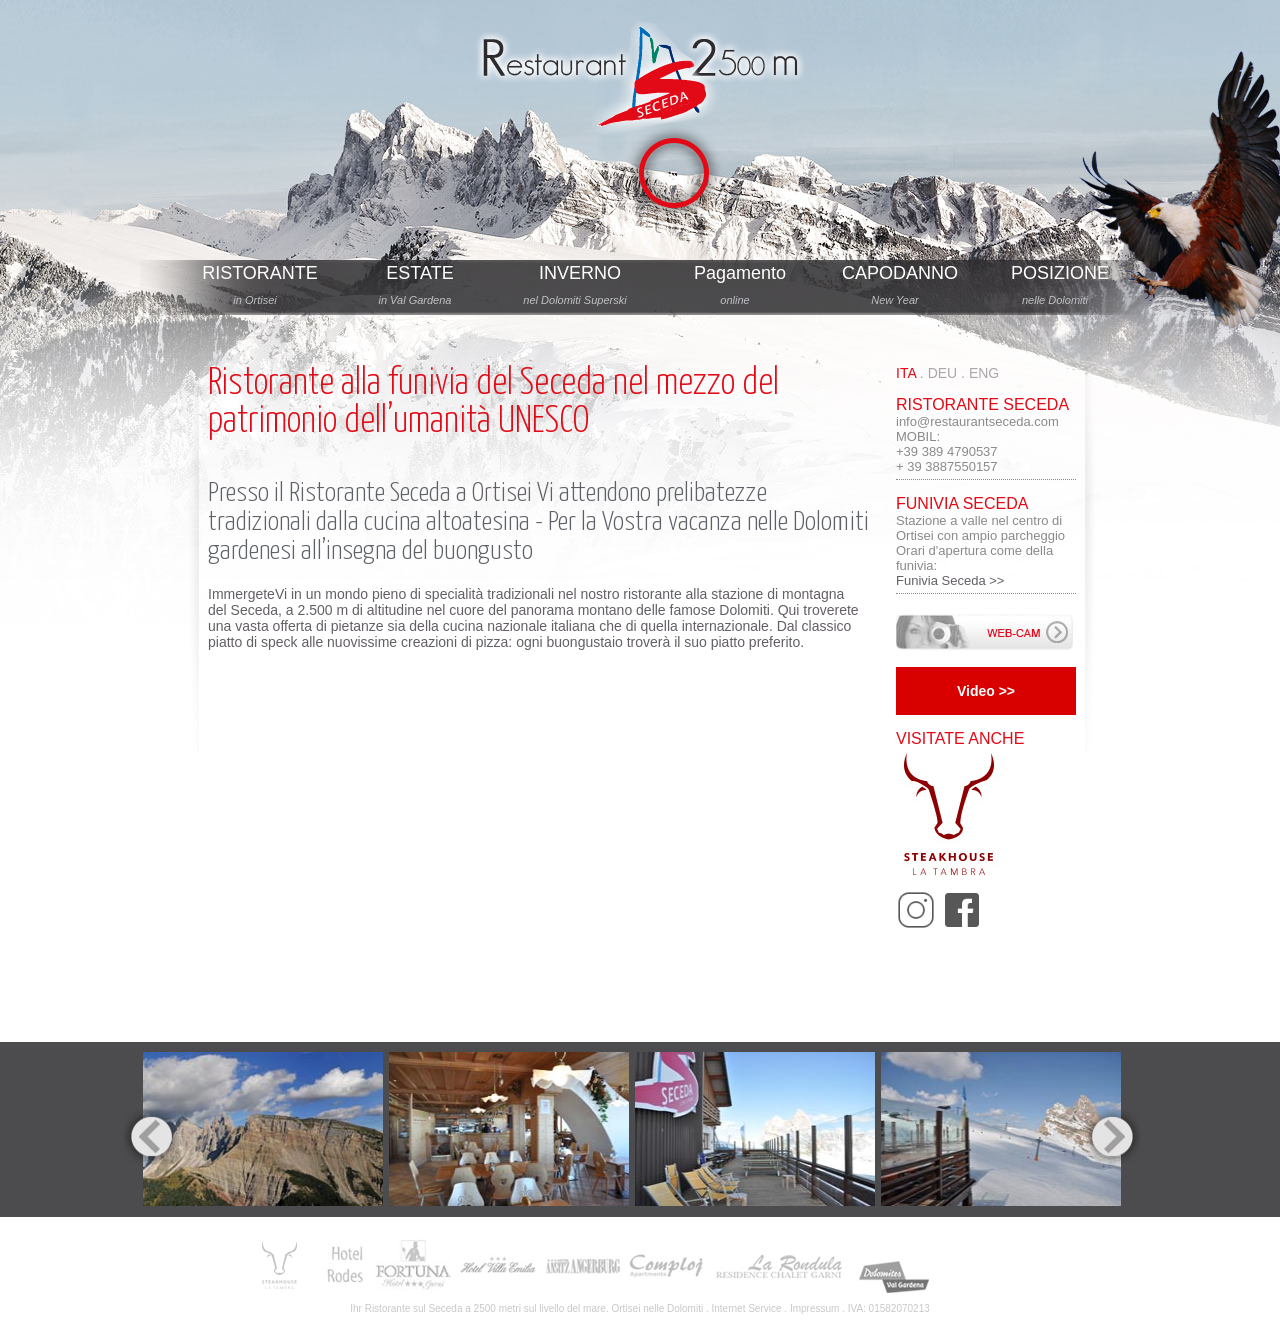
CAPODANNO (900, 273)
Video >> (986, 691)
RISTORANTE (260, 273)
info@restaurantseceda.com (977, 421)
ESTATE (419, 273)
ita (906, 373)
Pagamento (740, 273)
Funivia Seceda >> (950, 580)
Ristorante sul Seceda (414, 1308)
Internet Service (747, 1308)
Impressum (814, 1308)
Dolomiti (685, 1308)
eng (984, 373)
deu (943, 373)
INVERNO (580, 273)
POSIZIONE (1060, 273)
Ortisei (502, 493)
